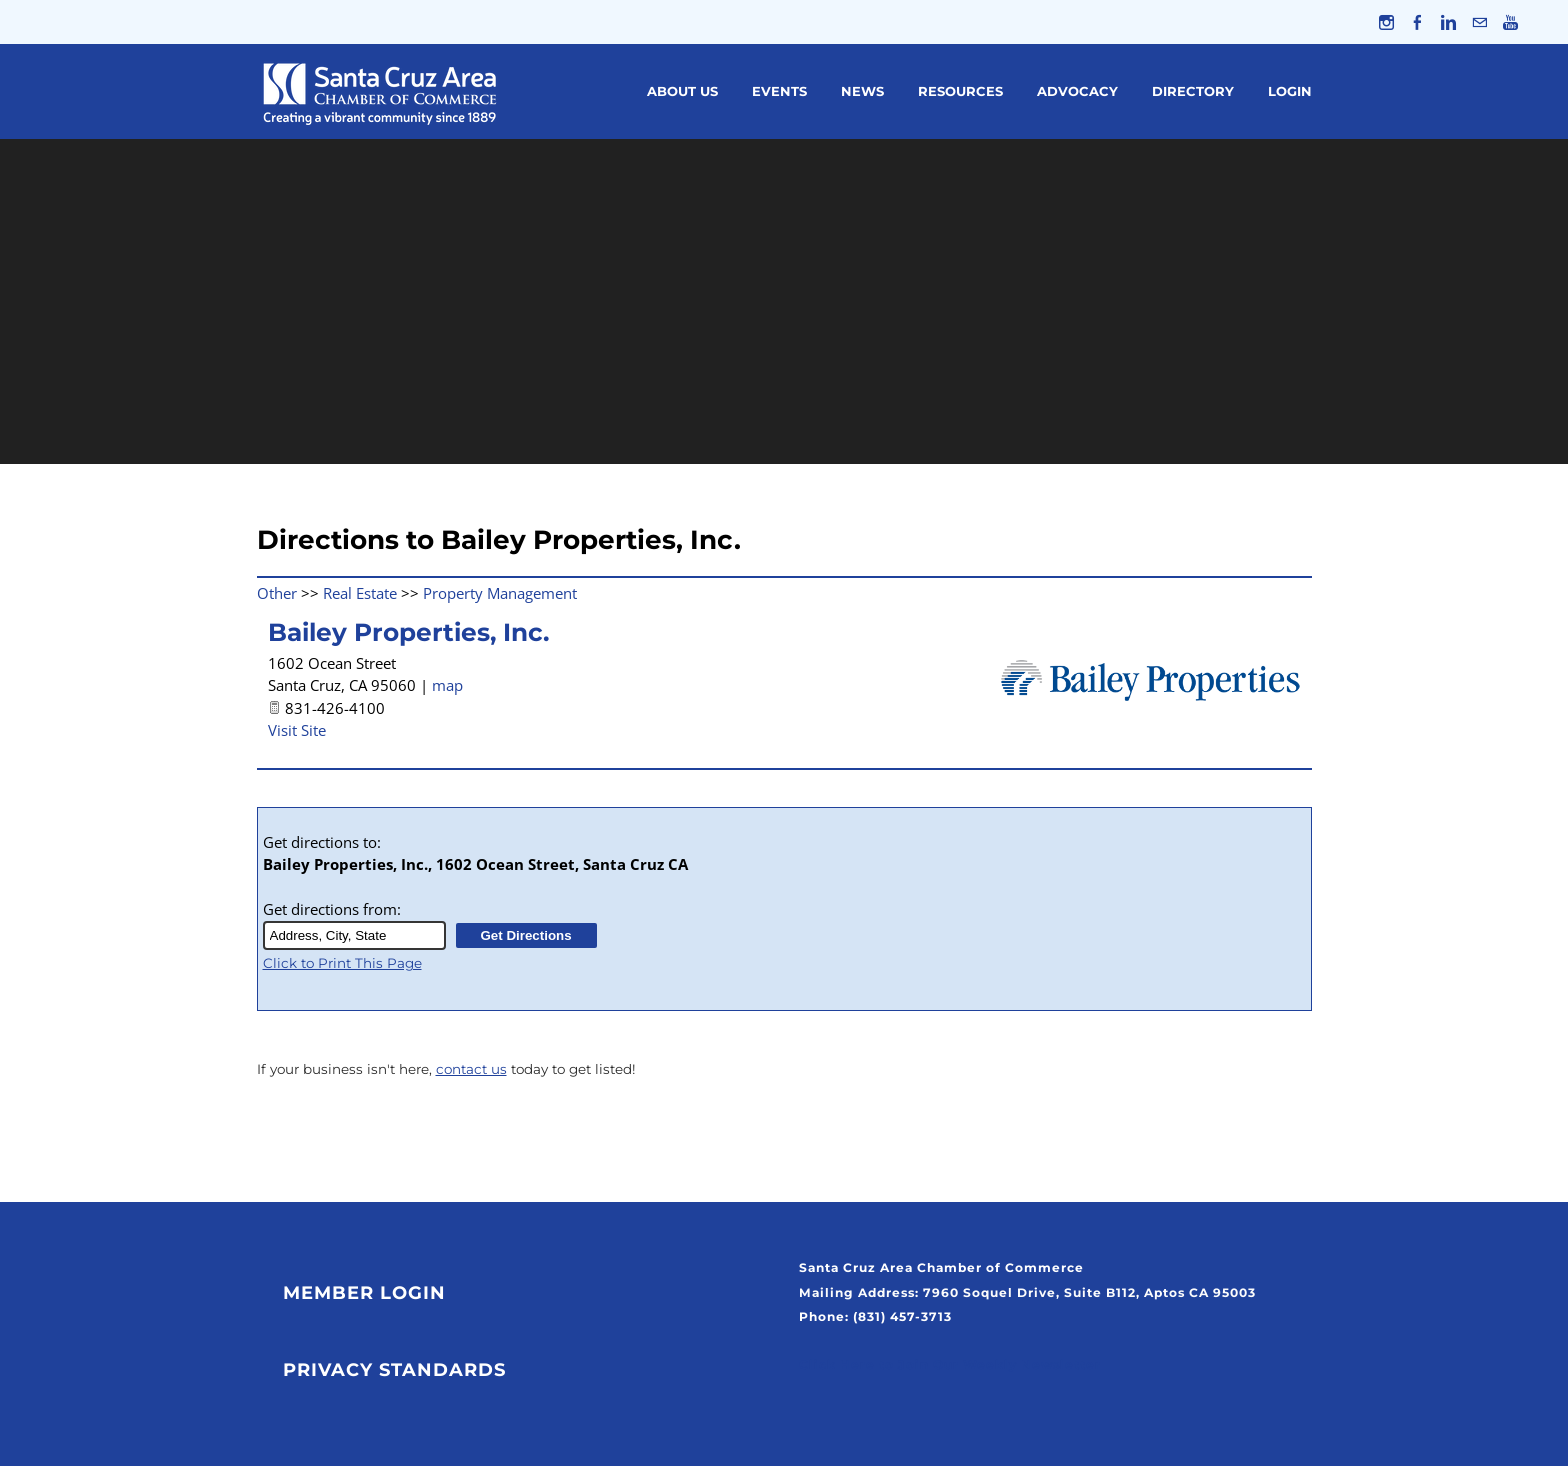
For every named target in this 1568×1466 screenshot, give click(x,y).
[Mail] (1479, 22)
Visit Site (297, 730)
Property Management (500, 593)
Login (1290, 91)
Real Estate (360, 593)
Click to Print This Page (342, 963)
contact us (471, 1069)
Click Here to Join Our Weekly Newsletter (950, 1364)
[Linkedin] (1448, 22)
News (862, 91)
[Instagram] (1386, 22)
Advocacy (1077, 91)
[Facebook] (1417, 22)
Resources (960, 91)
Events (779, 91)
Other (277, 593)
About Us (682, 91)
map (447, 685)
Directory (1193, 91)
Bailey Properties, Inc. (408, 632)
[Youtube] (1510, 22)
